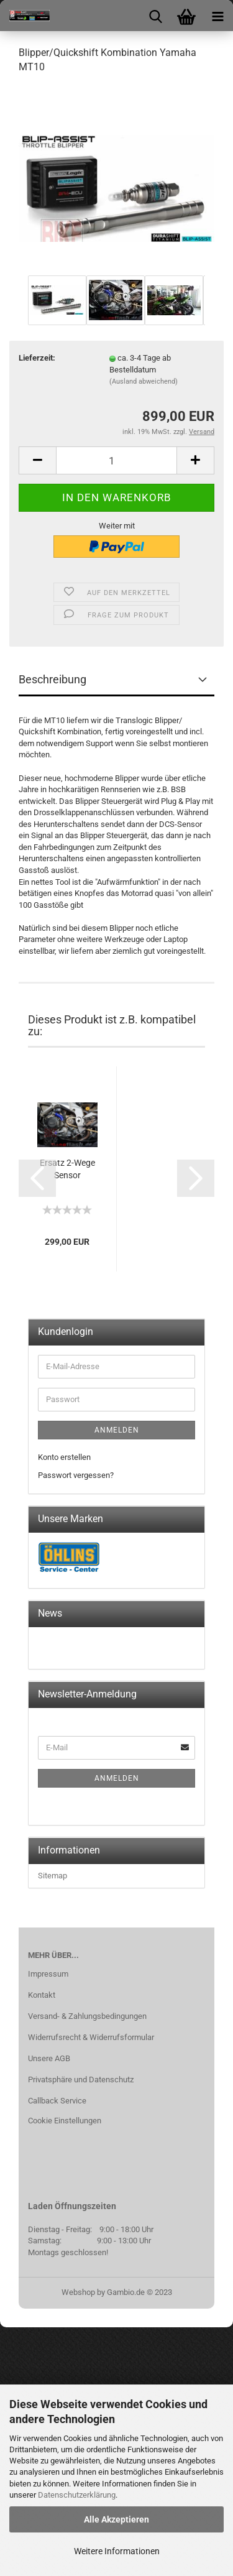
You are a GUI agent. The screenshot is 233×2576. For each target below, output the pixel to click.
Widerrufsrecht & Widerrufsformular (91, 2037)
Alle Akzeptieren (116, 2519)
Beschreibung (52, 679)
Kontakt (41, 1995)
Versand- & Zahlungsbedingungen (87, 2016)
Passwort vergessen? (76, 1475)
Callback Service (57, 2100)
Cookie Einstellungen (64, 2120)
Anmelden (116, 1430)
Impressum (48, 1973)
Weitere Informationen (117, 2551)
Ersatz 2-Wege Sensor (67, 1169)
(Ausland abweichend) (143, 381)
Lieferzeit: (37, 357)
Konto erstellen (64, 1457)
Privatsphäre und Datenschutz (81, 2079)
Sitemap (52, 1875)
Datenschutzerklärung (77, 2495)
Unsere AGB (49, 2058)
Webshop (78, 2292)
